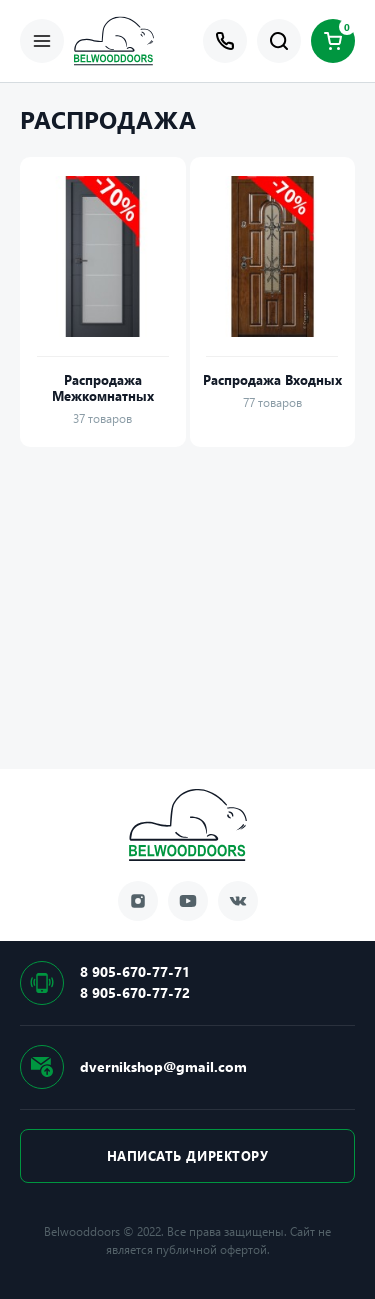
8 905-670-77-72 (135, 992)
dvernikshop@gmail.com (163, 1066)
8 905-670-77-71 (135, 971)
